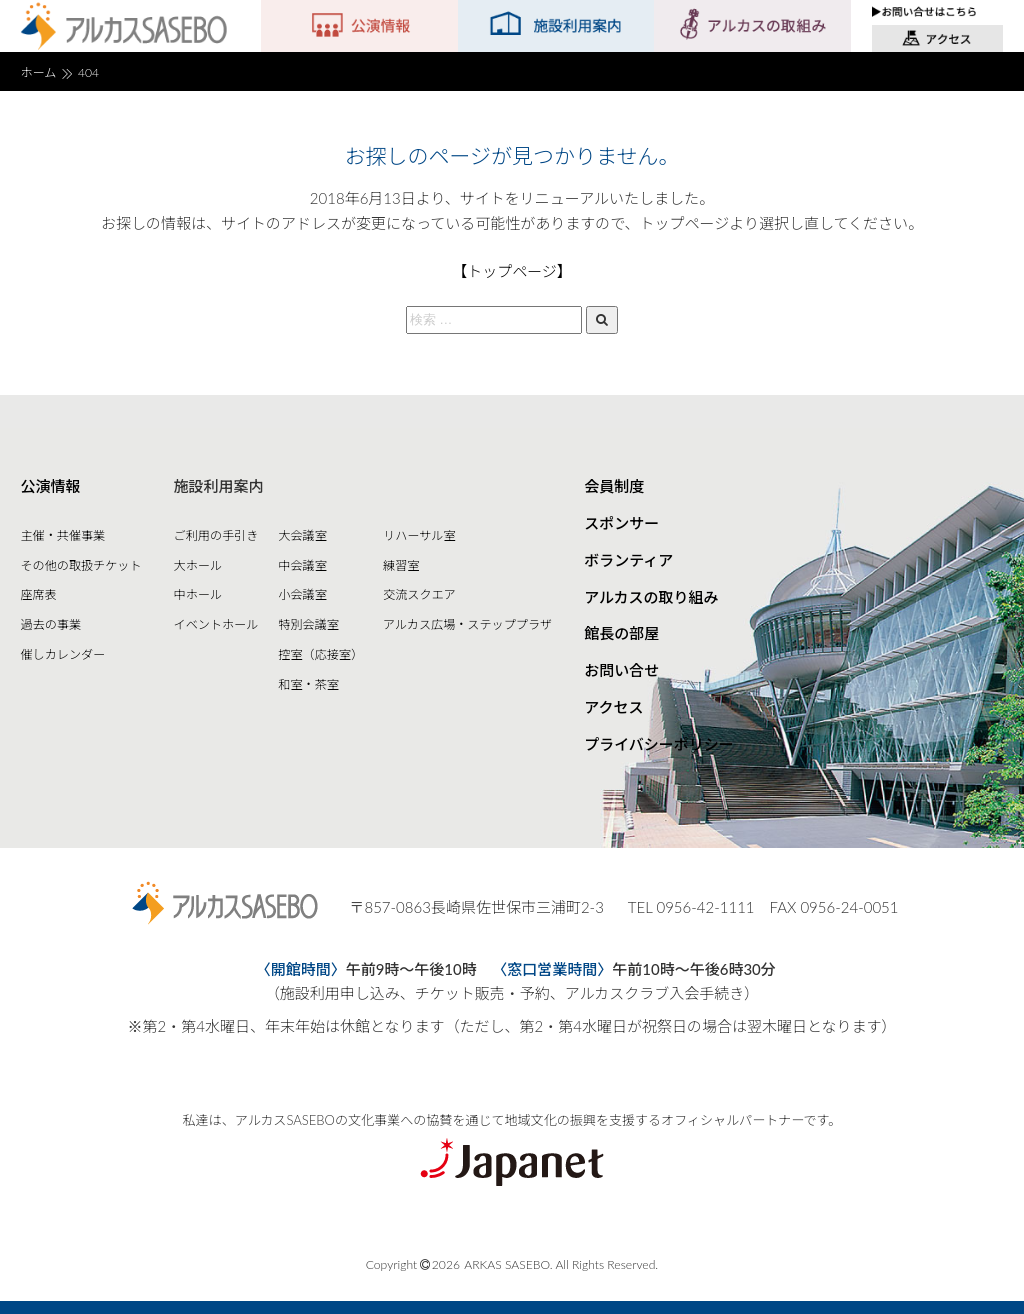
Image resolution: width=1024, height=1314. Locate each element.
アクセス (613, 707)
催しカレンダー (62, 654)
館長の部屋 (621, 633)
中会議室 (302, 565)
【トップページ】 (512, 271)
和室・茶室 (308, 684)
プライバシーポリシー (659, 744)
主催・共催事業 (62, 535)
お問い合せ (621, 670)
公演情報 (50, 486)
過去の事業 (50, 624)
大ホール (198, 565)
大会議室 (302, 535)
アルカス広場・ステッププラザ (467, 624)
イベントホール (216, 624)
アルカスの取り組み (651, 597)
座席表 (38, 594)
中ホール (198, 594)
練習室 (401, 565)
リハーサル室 (419, 535)
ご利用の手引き (216, 535)
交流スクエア (419, 594)
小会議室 (302, 594)
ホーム (38, 72)
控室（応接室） (320, 654)
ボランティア (628, 560)
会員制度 (614, 486)
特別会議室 (308, 624)
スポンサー (621, 523)
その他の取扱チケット (80, 565)
